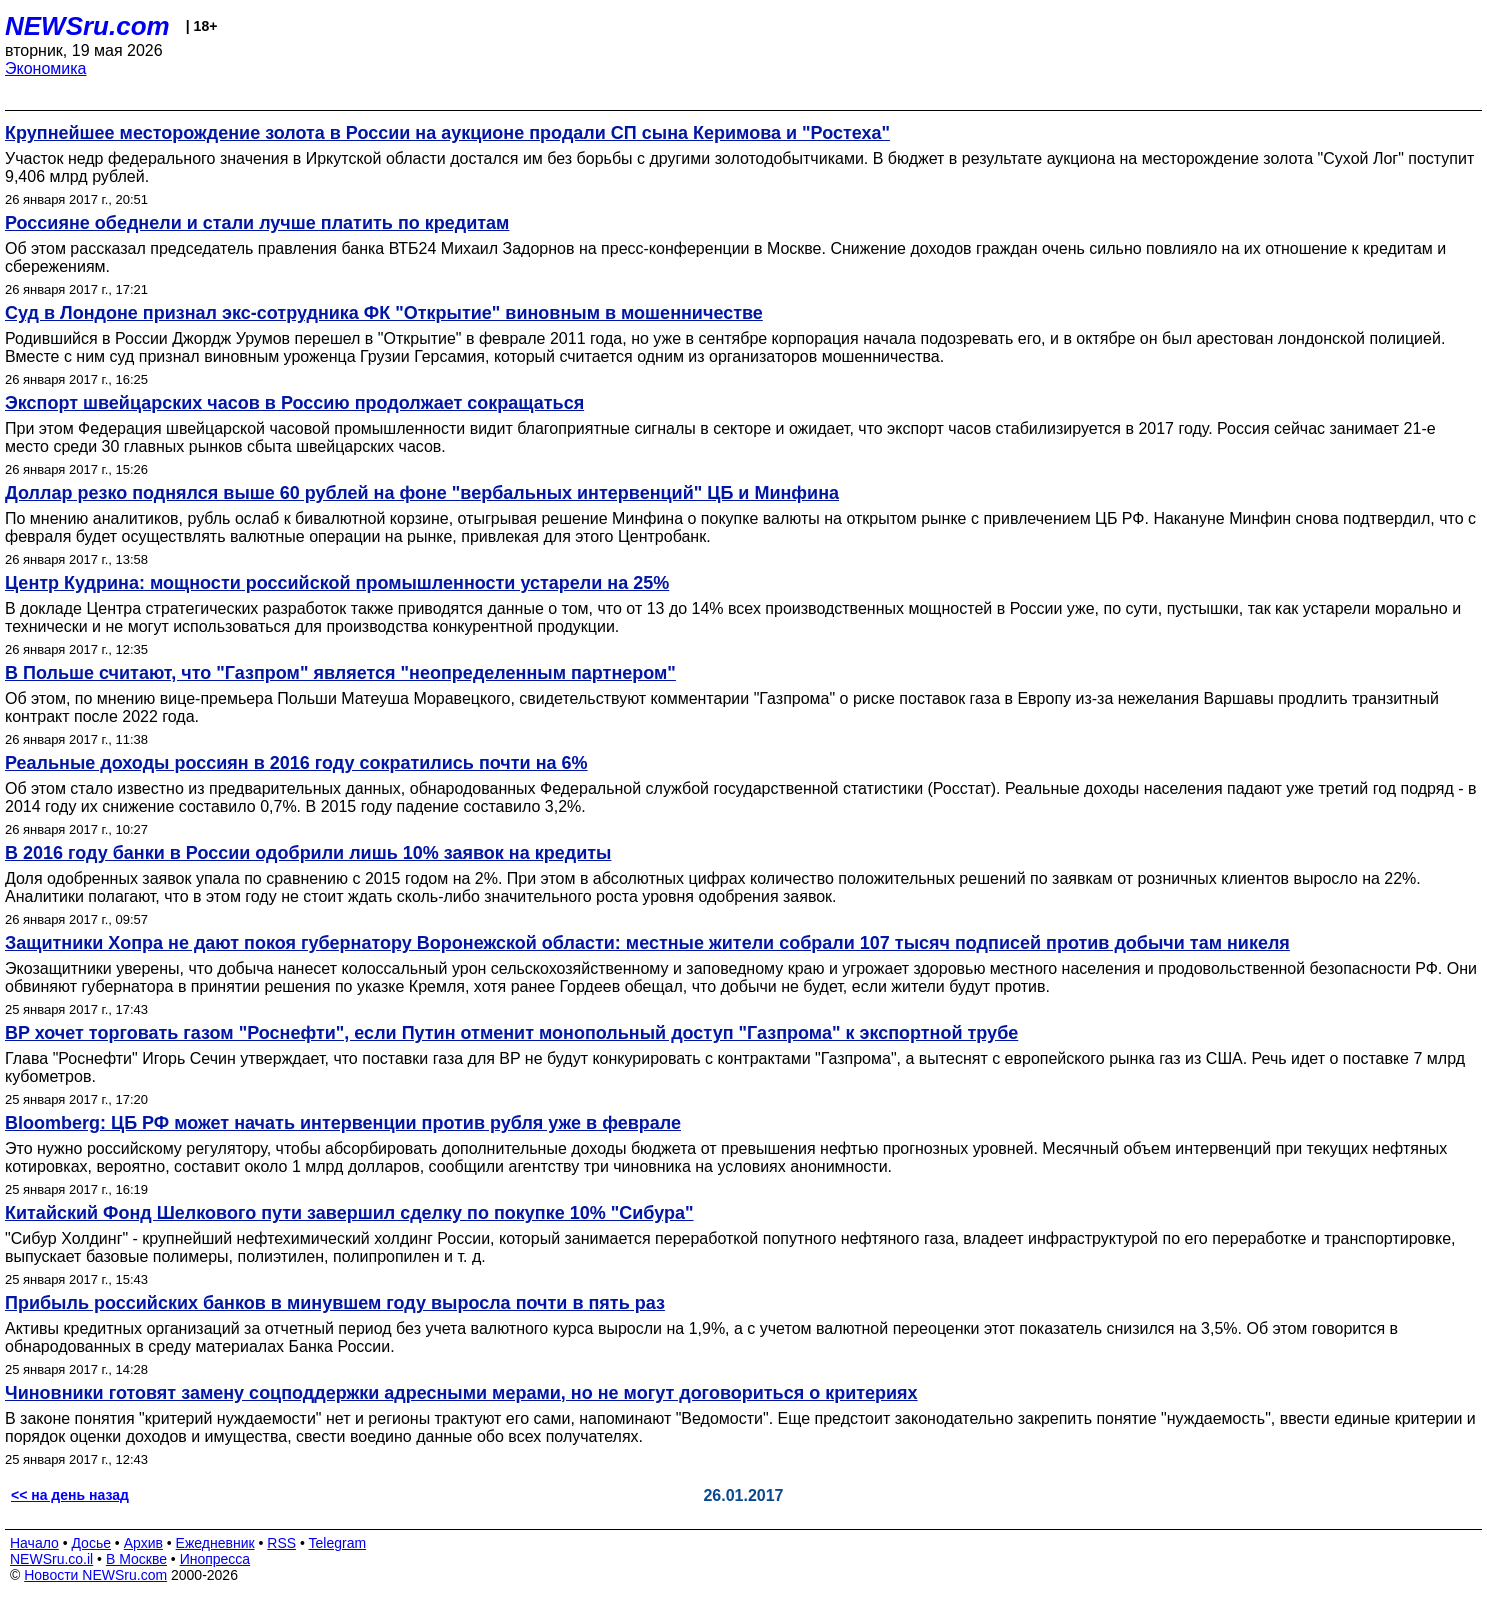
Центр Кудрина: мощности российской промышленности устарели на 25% (337, 583)
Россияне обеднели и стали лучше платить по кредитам (257, 223)
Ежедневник (215, 1543)
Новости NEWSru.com (95, 1575)
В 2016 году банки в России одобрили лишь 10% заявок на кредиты (308, 853)
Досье (91, 1543)
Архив (143, 1543)
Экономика (46, 68)
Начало (34, 1543)
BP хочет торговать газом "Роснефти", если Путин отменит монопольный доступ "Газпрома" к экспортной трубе (511, 1033)
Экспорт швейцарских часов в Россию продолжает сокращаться (294, 403)
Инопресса (215, 1559)
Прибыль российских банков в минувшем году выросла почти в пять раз (335, 1303)
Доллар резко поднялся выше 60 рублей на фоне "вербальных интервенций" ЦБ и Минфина (422, 493)
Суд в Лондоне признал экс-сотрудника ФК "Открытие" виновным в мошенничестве (384, 313)
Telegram (338, 1543)
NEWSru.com (87, 26)
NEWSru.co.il (51, 1559)
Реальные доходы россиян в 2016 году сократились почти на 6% (296, 763)
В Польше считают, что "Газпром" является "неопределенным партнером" (340, 673)
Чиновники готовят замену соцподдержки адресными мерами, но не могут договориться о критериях (461, 1393)
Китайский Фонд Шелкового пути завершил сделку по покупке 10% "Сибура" (349, 1213)
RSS (281, 1543)
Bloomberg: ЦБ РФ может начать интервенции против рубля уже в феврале (343, 1123)
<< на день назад (70, 1495)
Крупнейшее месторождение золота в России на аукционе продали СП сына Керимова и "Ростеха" (447, 133)
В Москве (136, 1559)
